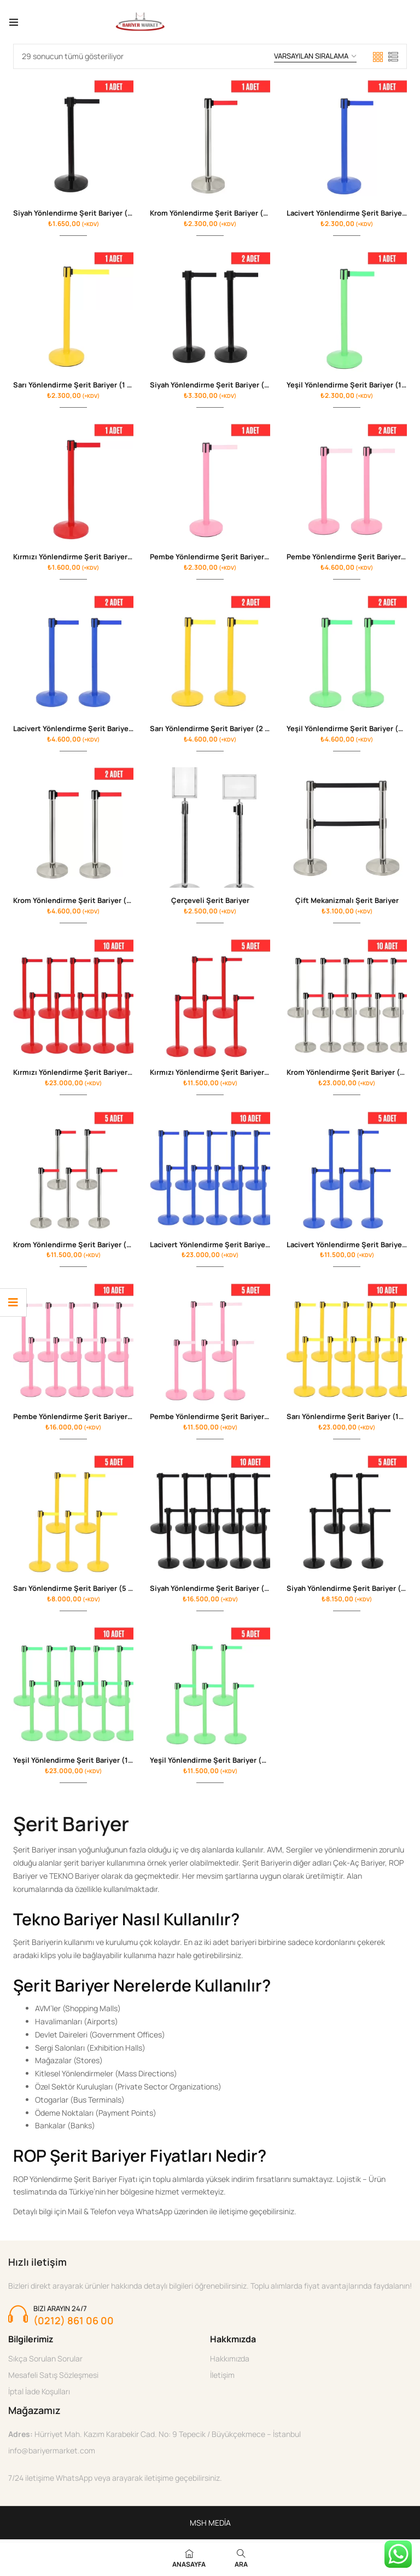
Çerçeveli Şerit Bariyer (210, 902)
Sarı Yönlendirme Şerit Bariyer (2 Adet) (217, 729)
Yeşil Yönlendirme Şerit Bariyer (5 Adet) (219, 1764)
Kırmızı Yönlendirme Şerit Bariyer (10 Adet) (87, 1074)
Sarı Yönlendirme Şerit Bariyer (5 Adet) (80, 1591)
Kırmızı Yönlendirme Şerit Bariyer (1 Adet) (85, 558)
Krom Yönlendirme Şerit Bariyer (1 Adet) (219, 213)
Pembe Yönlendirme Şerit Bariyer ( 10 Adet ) (89, 1419)
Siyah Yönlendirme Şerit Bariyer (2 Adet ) (221, 385)
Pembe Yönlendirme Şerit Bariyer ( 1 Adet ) (224, 558)
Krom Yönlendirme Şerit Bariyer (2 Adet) (83, 902)
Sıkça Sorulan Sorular (45, 2362)
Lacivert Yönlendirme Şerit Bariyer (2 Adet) (87, 729)
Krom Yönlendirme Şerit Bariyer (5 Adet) (83, 1247)
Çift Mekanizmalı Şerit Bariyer (347, 902)
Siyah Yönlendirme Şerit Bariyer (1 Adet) (83, 213)
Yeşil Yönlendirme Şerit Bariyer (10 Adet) (84, 1764)
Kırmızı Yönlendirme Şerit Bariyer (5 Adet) (222, 1074)
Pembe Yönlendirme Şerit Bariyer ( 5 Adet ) (224, 1419)
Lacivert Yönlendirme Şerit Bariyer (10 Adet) (226, 1247)
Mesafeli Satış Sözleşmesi (53, 2379)
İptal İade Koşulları (39, 2395)
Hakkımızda (229, 2362)
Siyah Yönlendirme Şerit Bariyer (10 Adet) (222, 1591)
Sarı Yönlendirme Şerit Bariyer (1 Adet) (80, 385)
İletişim (222, 2379)
